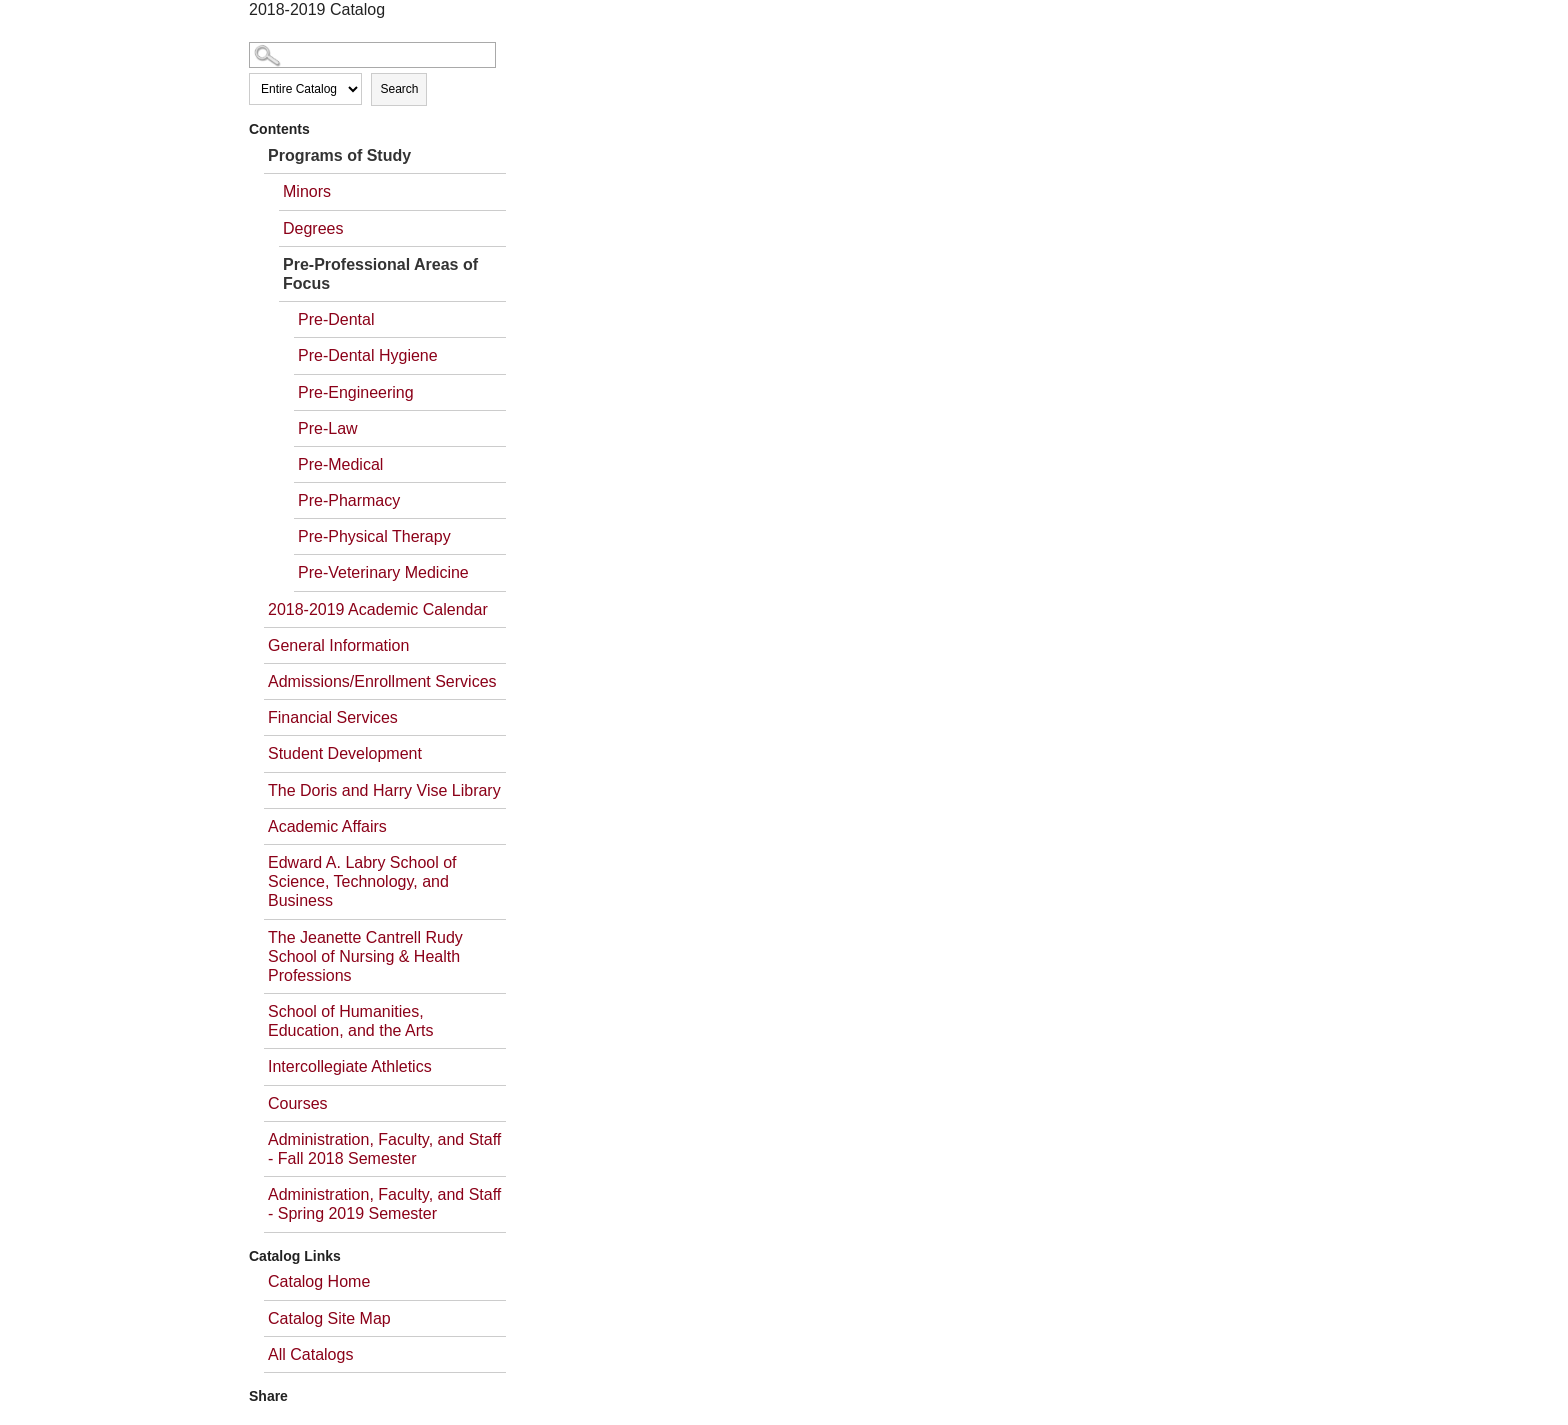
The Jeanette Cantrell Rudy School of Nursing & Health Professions (365, 956)
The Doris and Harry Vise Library (384, 790)
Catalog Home (319, 1281)
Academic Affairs (327, 826)
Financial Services (333, 717)
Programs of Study (339, 155)
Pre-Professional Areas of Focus (380, 274)
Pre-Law (328, 428)
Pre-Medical (340, 464)
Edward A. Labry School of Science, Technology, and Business (362, 881)
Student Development (345, 753)
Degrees (313, 228)
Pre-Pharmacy (349, 500)
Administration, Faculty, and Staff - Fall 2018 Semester (384, 1149)
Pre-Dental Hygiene (368, 355)
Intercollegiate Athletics (350, 1066)
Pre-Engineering (356, 392)
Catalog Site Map (329, 1318)
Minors (307, 191)
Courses (298, 1103)
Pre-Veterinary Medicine (383, 572)
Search (399, 89)
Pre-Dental (336, 319)
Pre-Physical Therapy (374, 536)
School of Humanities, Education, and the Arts (350, 1021)
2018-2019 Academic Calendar (378, 609)
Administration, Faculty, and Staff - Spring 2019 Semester (384, 1204)
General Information (338, 645)
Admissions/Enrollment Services (382, 681)
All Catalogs (310, 1354)
